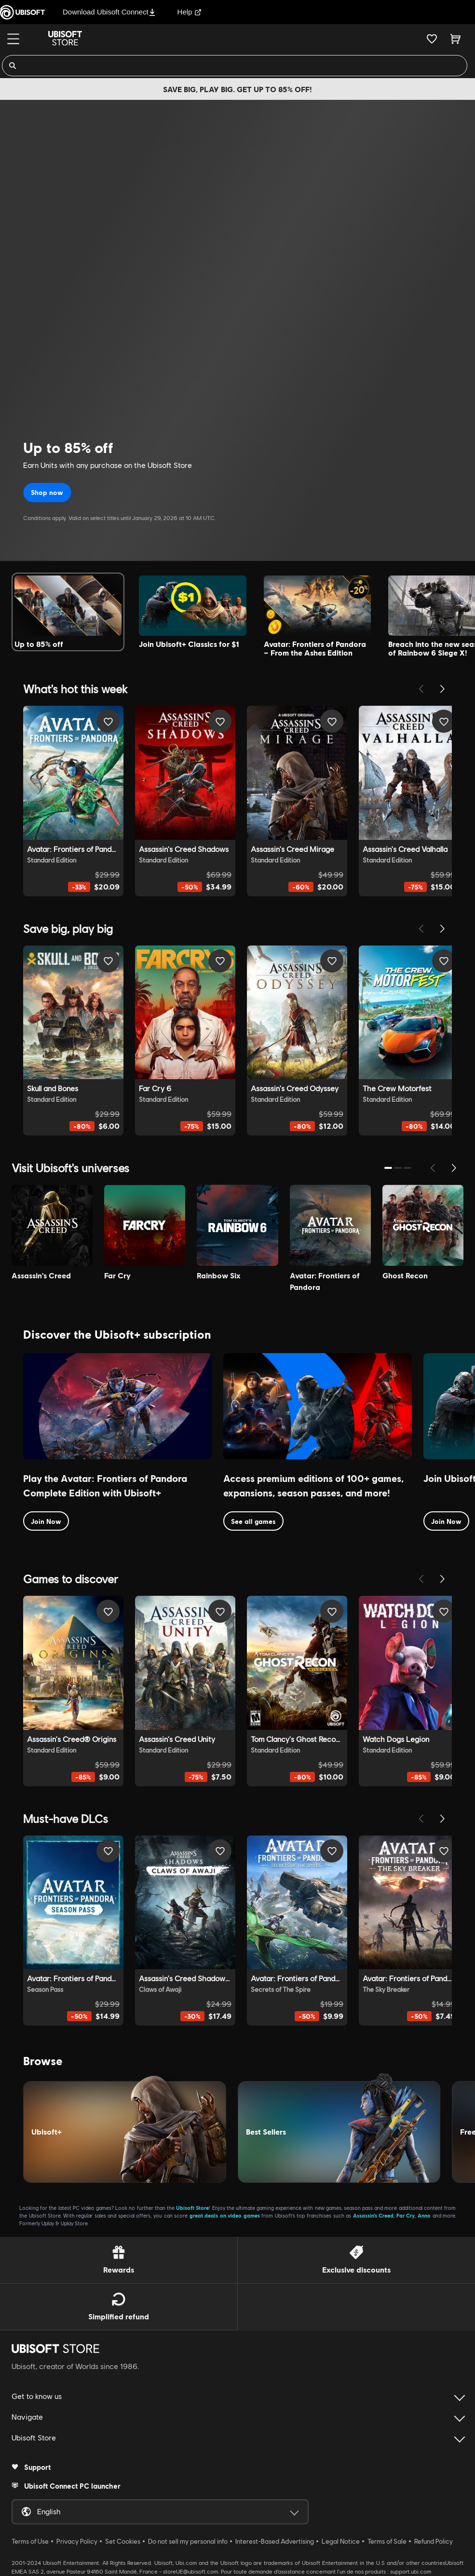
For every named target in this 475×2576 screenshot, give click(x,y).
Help (189, 12)
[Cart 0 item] (455, 38)
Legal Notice (341, 2541)
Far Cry (405, 2215)
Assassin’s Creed (373, 2215)
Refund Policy (433, 2541)
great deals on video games (225, 2215)
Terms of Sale (387, 2541)
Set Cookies (122, 2541)
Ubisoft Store (192, 2208)
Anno (424, 2215)
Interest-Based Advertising (274, 2541)
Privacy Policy (76, 2541)
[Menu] (13, 39)
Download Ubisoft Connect (109, 12)
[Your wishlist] (432, 38)
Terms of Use (30, 2541)
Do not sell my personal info (188, 2541)
